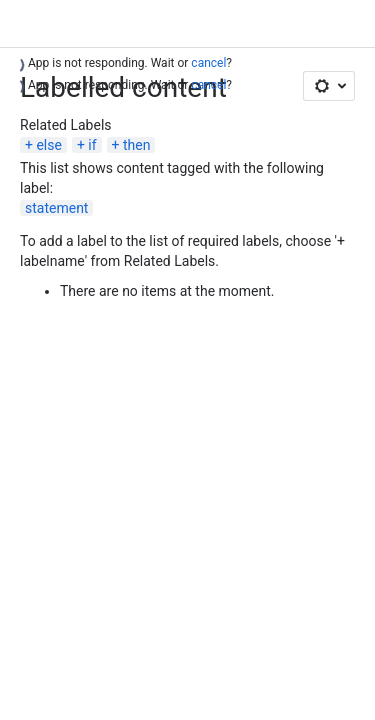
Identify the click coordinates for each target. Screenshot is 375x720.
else (48, 145)
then (136, 145)
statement (56, 208)
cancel (208, 63)
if (92, 145)
